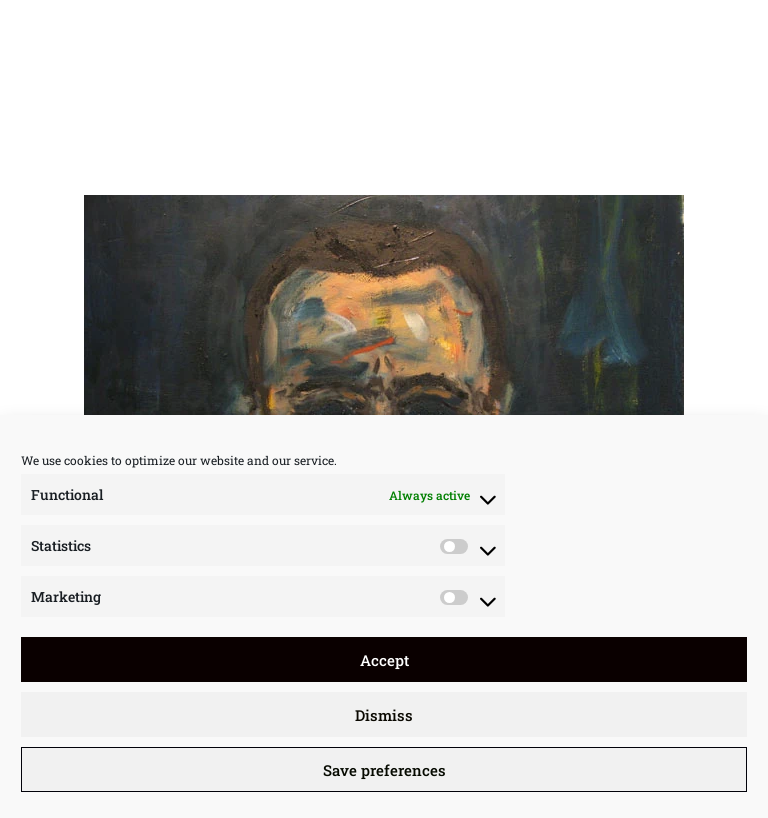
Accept (384, 660)
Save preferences (384, 770)
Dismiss (384, 715)
